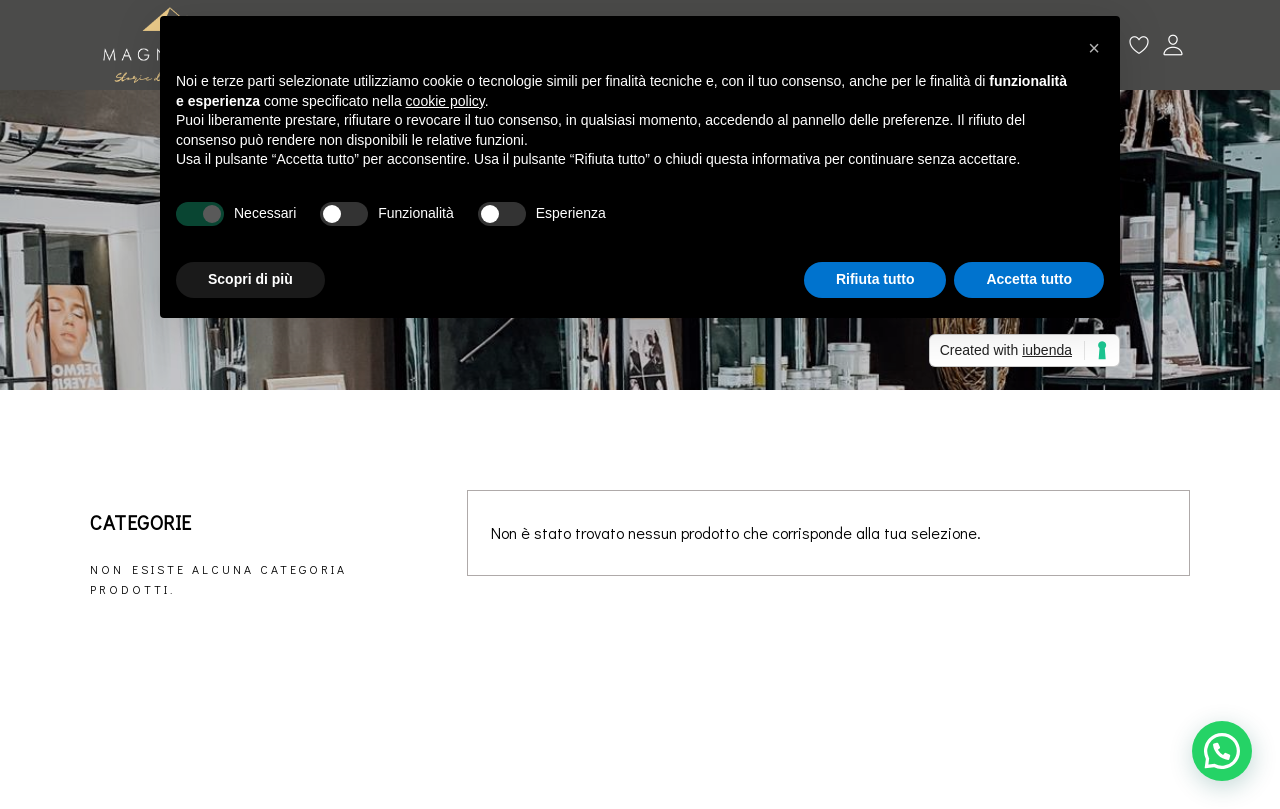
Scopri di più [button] (250, 279)
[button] (1222, 751)
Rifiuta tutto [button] (875, 279)
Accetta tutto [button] (1029, 279)
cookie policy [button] (445, 101)
